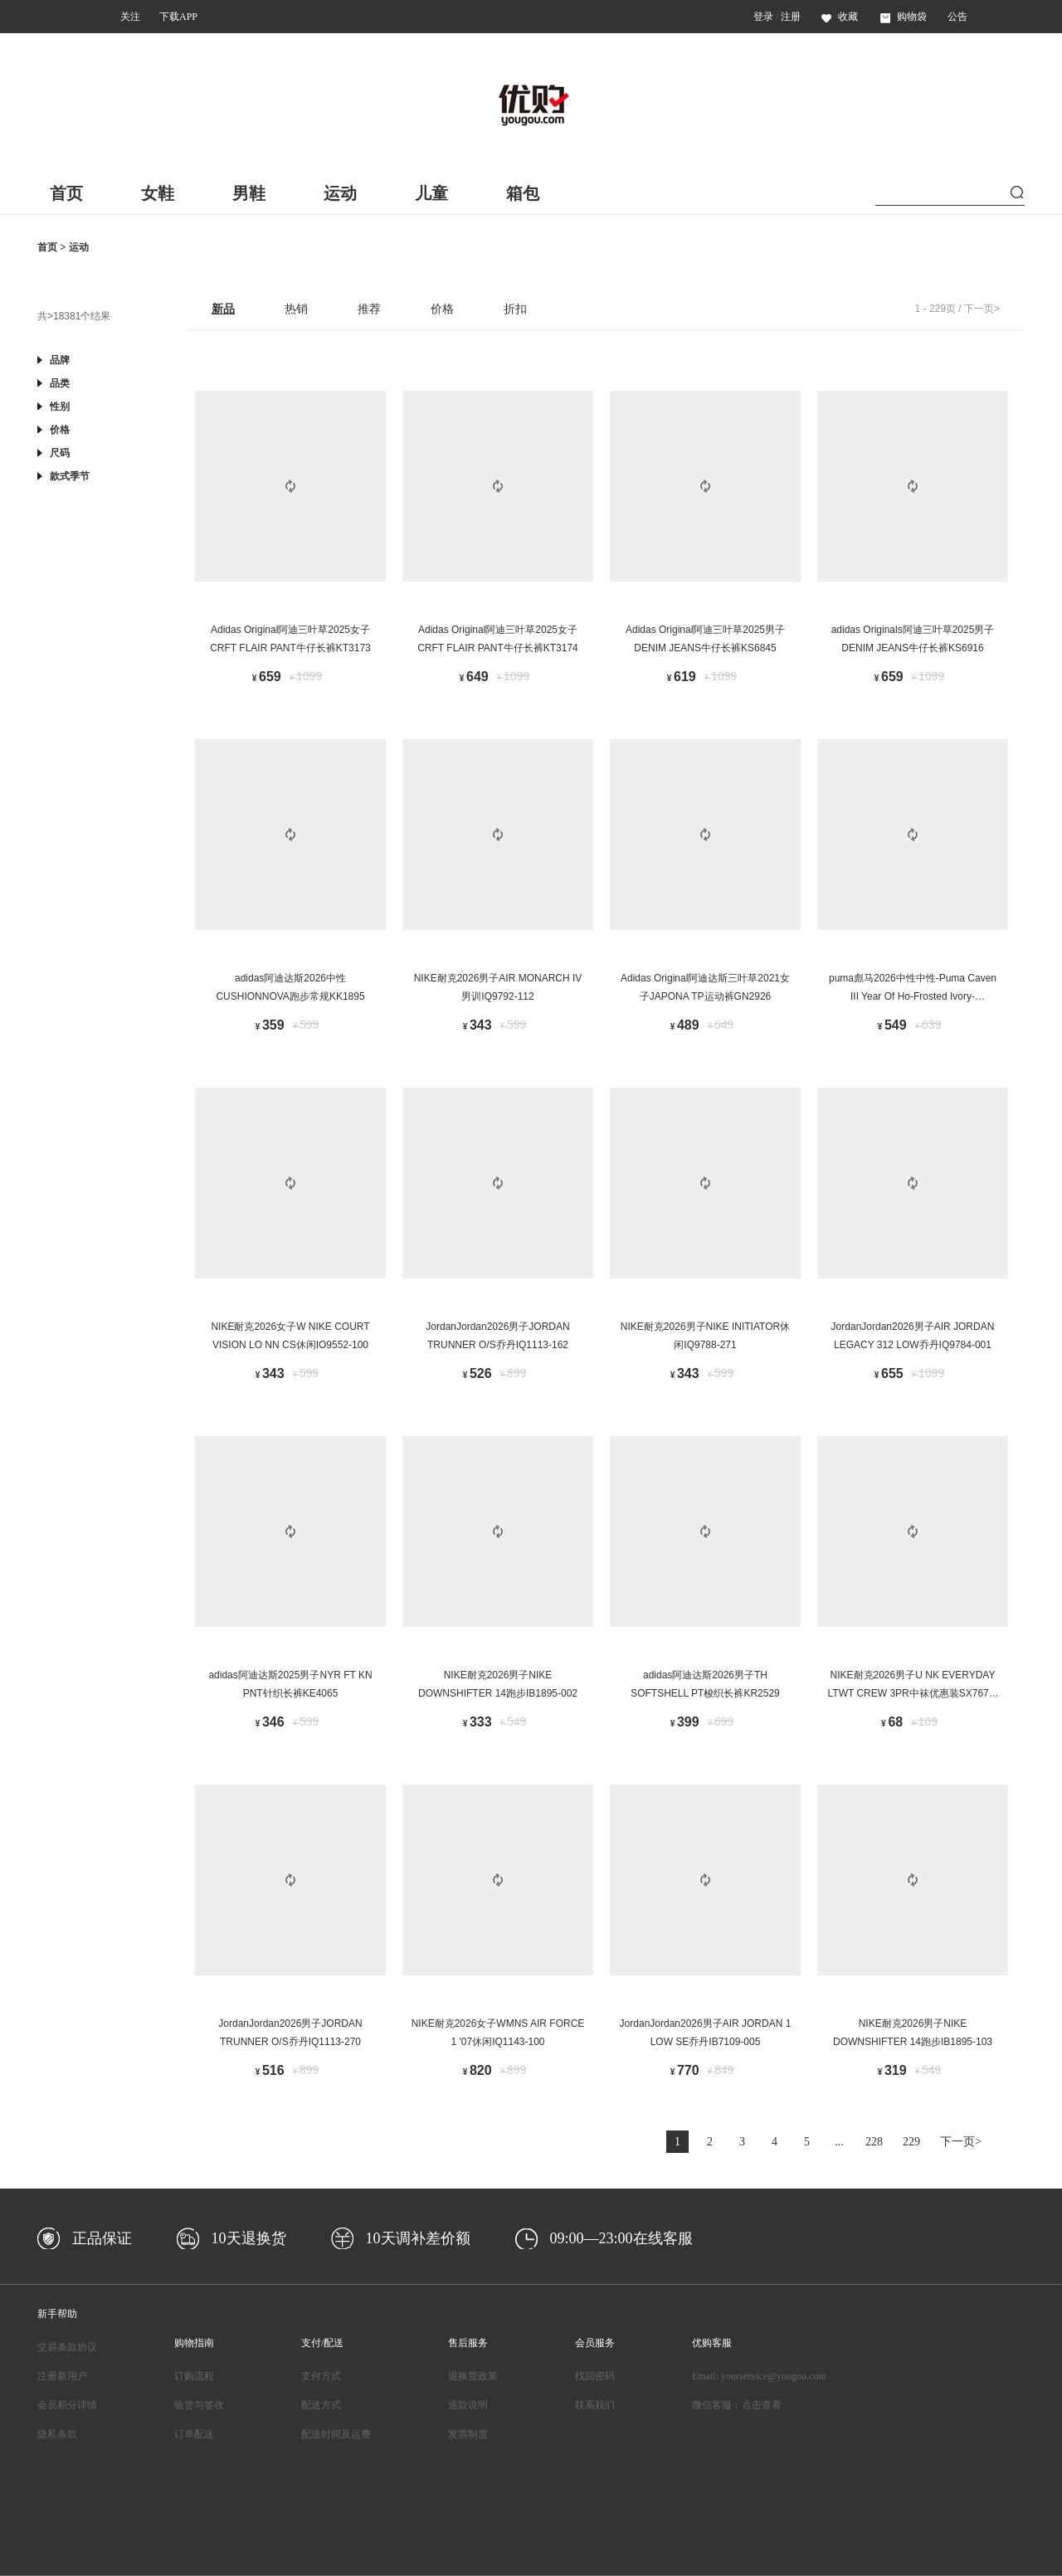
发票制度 (468, 2434)
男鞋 (249, 193)
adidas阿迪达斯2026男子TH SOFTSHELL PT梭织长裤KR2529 (705, 1684)
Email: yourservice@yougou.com (759, 2376)
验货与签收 (199, 2405)
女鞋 (157, 193)
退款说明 (468, 2405)
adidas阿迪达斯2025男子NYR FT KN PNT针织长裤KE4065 (290, 1684)
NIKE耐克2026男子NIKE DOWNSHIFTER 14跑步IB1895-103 (912, 2033)
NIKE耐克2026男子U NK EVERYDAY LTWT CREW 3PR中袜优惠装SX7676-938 (913, 1686)
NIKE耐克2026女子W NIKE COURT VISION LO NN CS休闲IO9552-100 (290, 1336)
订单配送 (194, 2434)
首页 (66, 193)
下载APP (178, 16)
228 (874, 2141)
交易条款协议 (67, 2347)
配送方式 (321, 2405)
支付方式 (321, 2376)
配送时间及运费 (336, 2434)
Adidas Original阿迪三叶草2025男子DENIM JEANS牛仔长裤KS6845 (705, 639)
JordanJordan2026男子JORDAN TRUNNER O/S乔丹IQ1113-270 (290, 2033)
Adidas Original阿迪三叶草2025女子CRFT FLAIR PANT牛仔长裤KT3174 (497, 639)
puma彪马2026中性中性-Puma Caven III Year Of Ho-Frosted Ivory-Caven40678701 (912, 989)
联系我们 (595, 2405)
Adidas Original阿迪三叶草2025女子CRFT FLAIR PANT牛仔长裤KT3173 (290, 639)
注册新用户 (62, 2376)
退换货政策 (473, 2376)
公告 (957, 16)
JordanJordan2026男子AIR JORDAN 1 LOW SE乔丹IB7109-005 (706, 2033)
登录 (763, 16)
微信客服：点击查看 (737, 2405)
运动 (340, 193)
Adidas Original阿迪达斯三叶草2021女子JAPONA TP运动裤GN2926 (705, 987)
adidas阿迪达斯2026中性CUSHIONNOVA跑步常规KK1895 (290, 987)
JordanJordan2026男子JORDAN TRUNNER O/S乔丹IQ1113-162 (497, 1336)
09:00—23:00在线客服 (621, 2238)
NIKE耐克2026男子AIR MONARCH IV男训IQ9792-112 (498, 987)
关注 (130, 16)
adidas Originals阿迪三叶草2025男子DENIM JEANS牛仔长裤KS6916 (913, 639)
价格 (442, 308)
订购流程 (194, 2376)
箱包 (522, 193)
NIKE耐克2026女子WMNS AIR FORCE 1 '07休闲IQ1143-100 (498, 2033)
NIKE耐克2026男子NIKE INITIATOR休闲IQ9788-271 (705, 1336)
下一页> (982, 308)
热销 (296, 308)
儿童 (431, 193)
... (839, 2141)
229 (911, 2141)
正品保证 (102, 2238)
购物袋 (903, 16)
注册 (791, 16)
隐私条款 (57, 2434)
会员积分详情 (67, 2405)
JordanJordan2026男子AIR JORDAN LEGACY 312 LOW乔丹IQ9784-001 (913, 1336)
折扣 (515, 308)
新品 (223, 308)
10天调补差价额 (418, 2238)
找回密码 (595, 2376)
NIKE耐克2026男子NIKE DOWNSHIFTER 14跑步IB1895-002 (497, 1684)
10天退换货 (249, 2238)
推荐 (369, 308)
